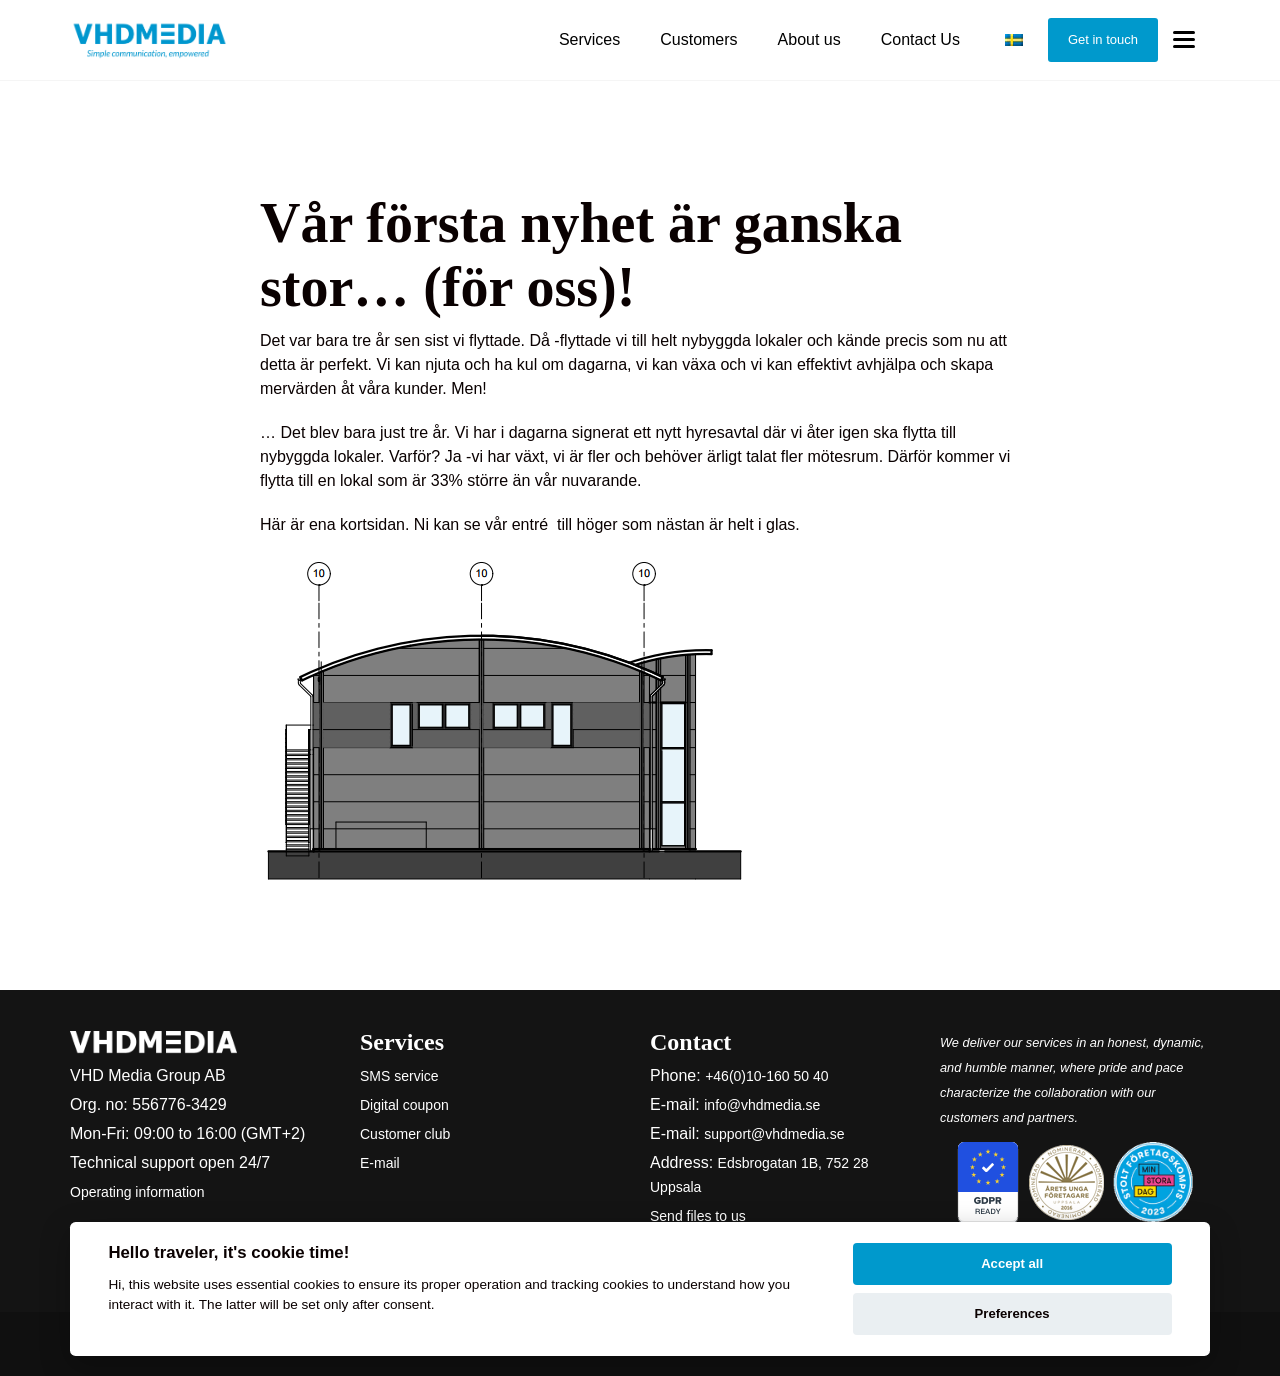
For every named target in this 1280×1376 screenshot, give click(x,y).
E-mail (380, 1163)
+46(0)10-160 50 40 (766, 1076)
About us (809, 39)
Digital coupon (404, 1105)
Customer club (405, 1134)
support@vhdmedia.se (774, 1134)
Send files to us (698, 1216)
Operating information (137, 1192)
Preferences (1012, 1313)
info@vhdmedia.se (762, 1105)
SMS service (399, 1076)
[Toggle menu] (1184, 40)
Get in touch (1103, 39)
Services (589, 39)
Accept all (1012, 1263)
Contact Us (920, 39)
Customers (698, 39)
